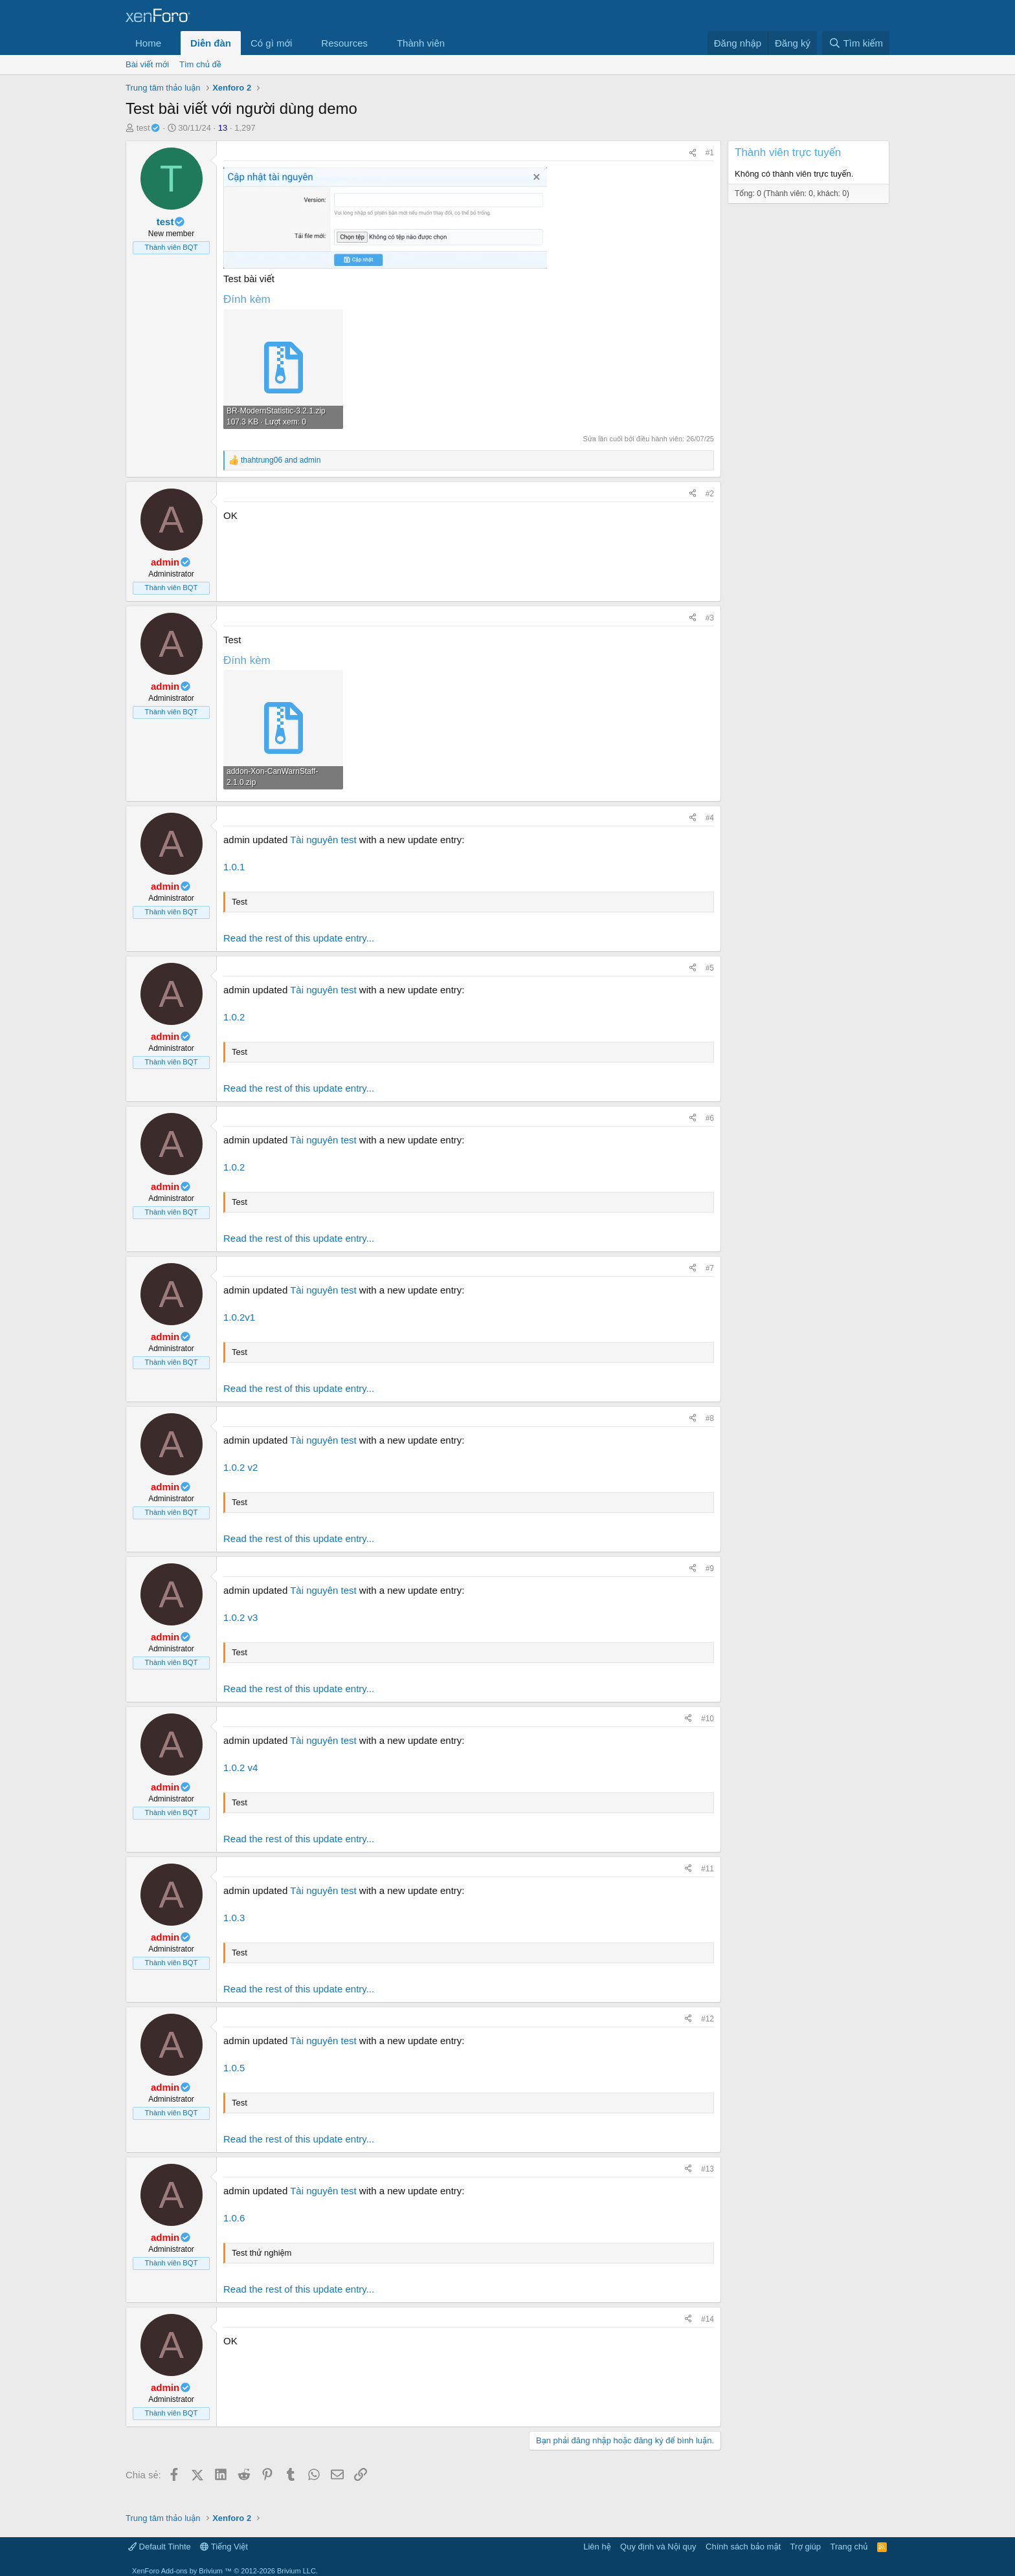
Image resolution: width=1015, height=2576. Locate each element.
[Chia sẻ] (692, 153)
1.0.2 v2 (240, 1467)
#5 (710, 968)
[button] (171, 43)
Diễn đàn (210, 43)
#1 (710, 152)
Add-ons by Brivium (225, 2571)
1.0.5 (234, 2067)
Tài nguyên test (323, 839)
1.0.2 (234, 1016)
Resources (344, 43)
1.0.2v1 (239, 1317)
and (280, 460)
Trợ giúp (805, 2546)
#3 (710, 617)
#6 (710, 1118)
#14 (707, 2319)
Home (148, 43)
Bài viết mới (147, 64)
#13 (707, 2169)
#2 (710, 493)
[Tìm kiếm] (855, 43)
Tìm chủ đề (200, 64)
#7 (710, 1268)
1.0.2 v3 (240, 1617)
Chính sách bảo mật (743, 2546)
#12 (707, 2018)
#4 (710, 817)
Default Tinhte (159, 2546)
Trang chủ (849, 2546)
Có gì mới (271, 43)
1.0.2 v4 (240, 1767)
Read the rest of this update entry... (298, 937)
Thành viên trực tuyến (788, 152)
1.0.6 (234, 2217)
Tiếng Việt (224, 2546)
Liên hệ (596, 2546)
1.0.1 (234, 866)
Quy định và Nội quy (658, 2546)
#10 (707, 1718)
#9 (710, 1568)
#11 (707, 1868)
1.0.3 (234, 1917)
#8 (710, 1418)
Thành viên (421, 43)
